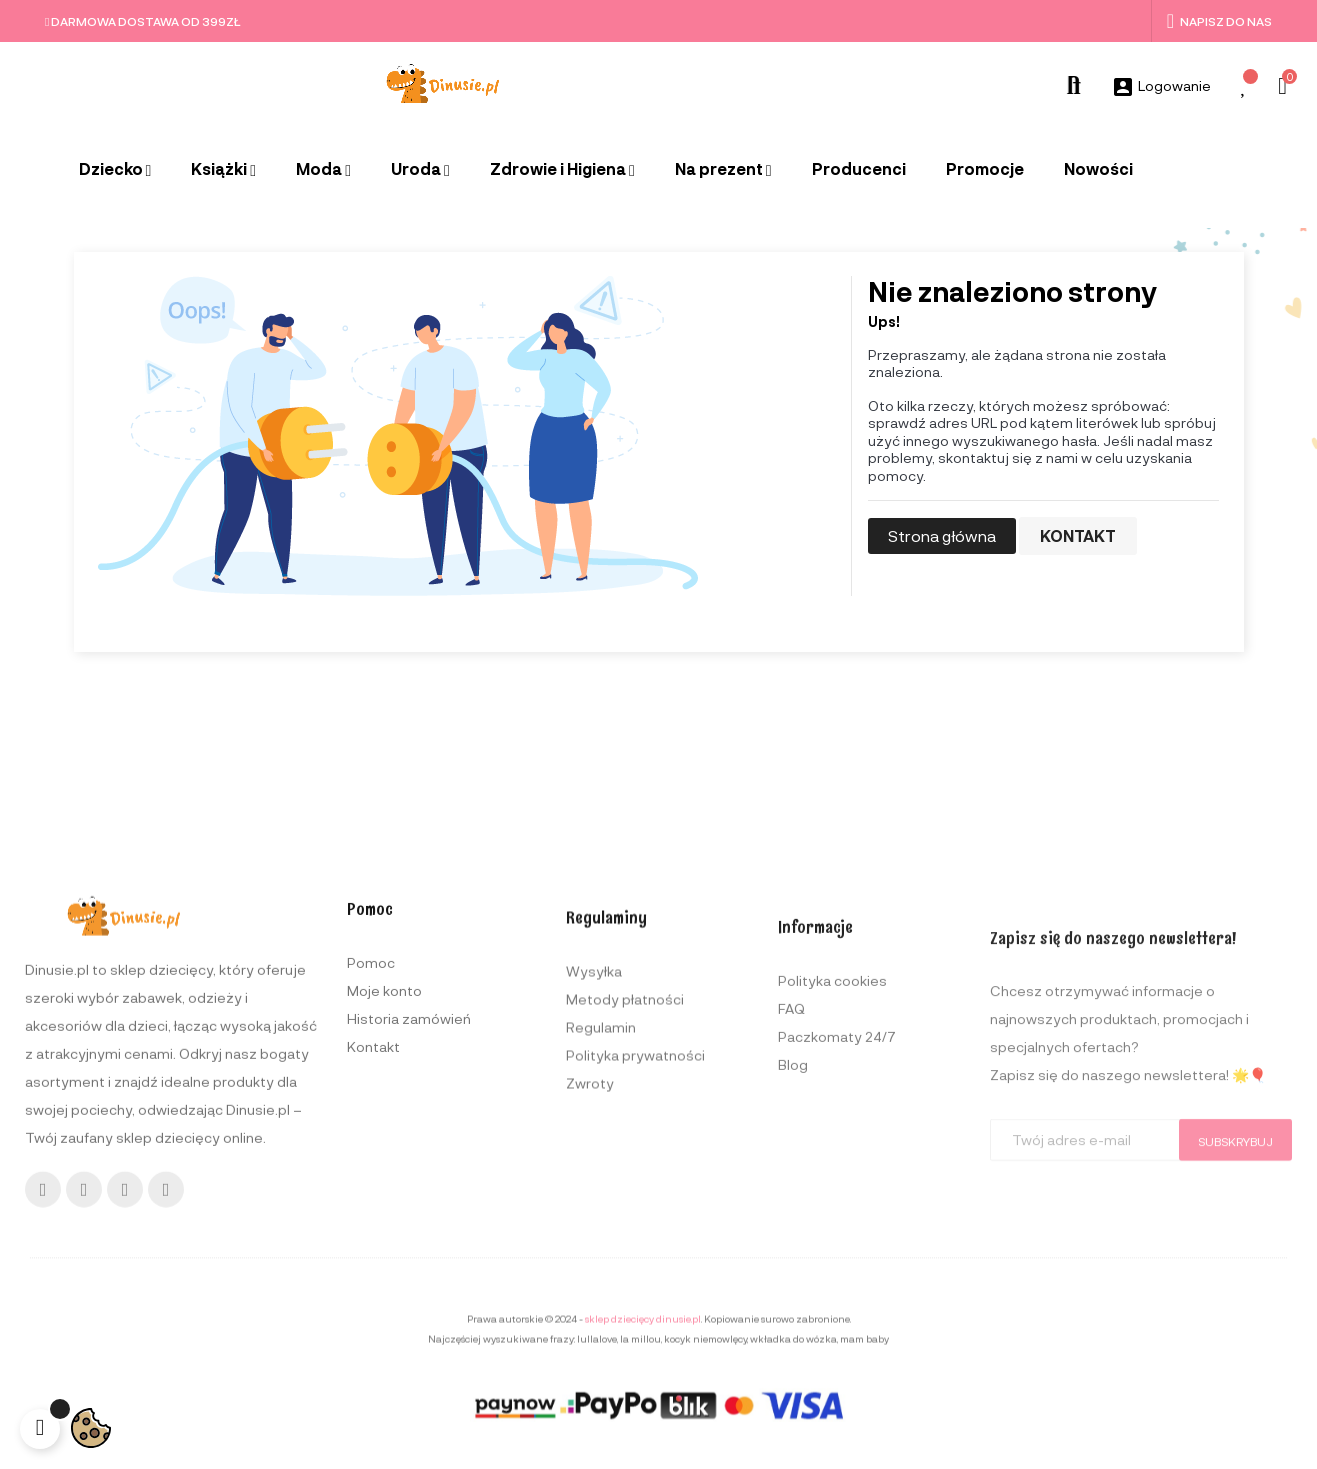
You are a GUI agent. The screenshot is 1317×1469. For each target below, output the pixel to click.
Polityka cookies (832, 1232)
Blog (793, 1316)
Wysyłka (594, 1205)
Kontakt (1078, 535)
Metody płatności (625, 1233)
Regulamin (601, 1261)
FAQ (791, 1260)
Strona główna (942, 535)
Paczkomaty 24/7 (837, 1288)
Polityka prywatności (635, 1289)
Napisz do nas (1219, 21)
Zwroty (590, 1317)
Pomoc (371, 1175)
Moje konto (384, 1203)
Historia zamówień (409, 1231)
